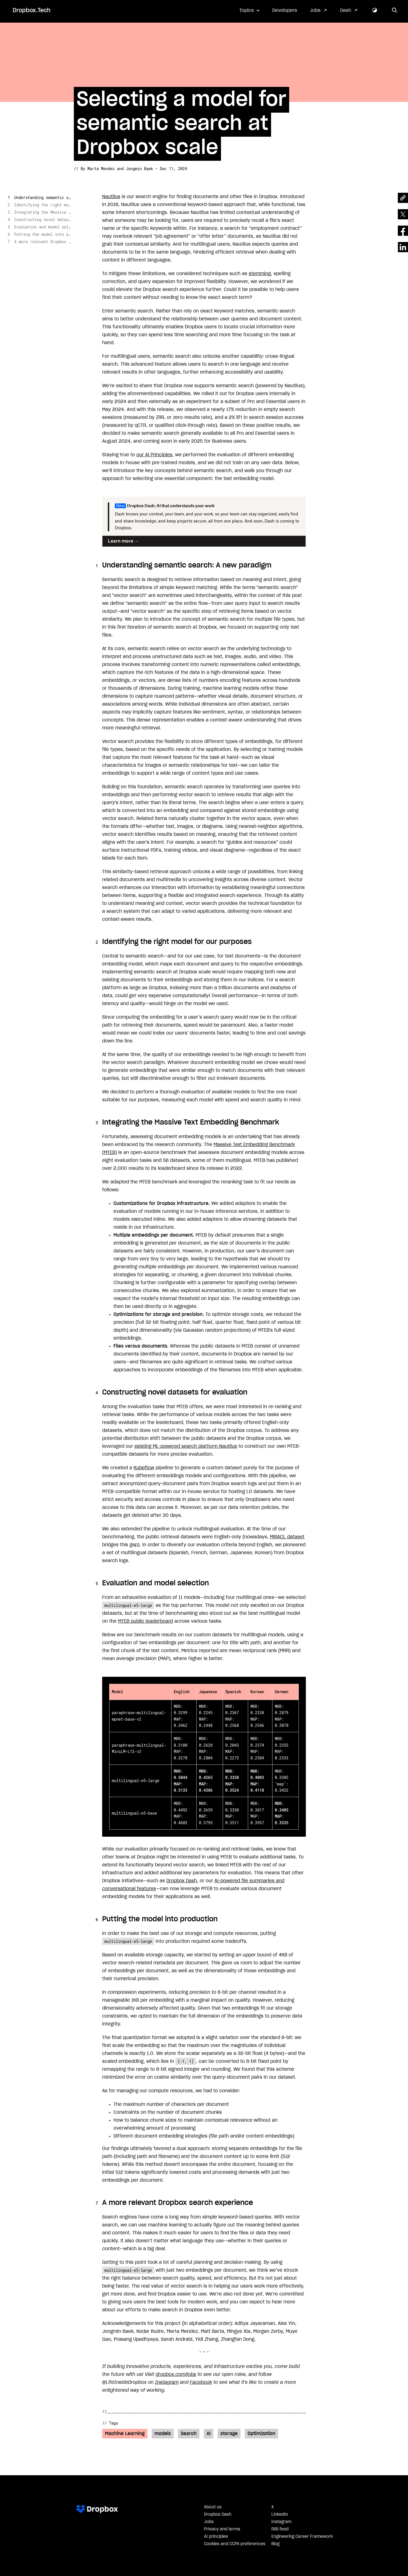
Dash (345, 10)
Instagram (167, 2382)
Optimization (261, 2433)
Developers (284, 10)
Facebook (201, 2382)
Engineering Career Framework (302, 2537)
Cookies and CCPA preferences (234, 2544)
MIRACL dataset (287, 1537)
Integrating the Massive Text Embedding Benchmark (42, 212)
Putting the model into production (42, 234)
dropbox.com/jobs (176, 2374)
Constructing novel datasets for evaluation (42, 219)
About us (213, 2507)
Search (189, 2433)
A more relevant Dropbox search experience (42, 241)
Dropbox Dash (181, 1881)
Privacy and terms (222, 2529)
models (162, 2433)
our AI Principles (154, 455)
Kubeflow (144, 1468)
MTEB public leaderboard (145, 1621)
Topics (246, 10)
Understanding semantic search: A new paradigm (42, 197)
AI (209, 2433)
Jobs (315, 10)
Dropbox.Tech (31, 10)
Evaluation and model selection (42, 227)
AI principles (216, 2537)
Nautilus (111, 196)
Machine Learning (125, 2433)
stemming (260, 273)
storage (229, 2433)
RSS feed (280, 2529)
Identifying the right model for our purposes (42, 204)
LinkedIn (279, 2515)
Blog (275, 2544)
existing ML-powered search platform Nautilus (185, 1446)
